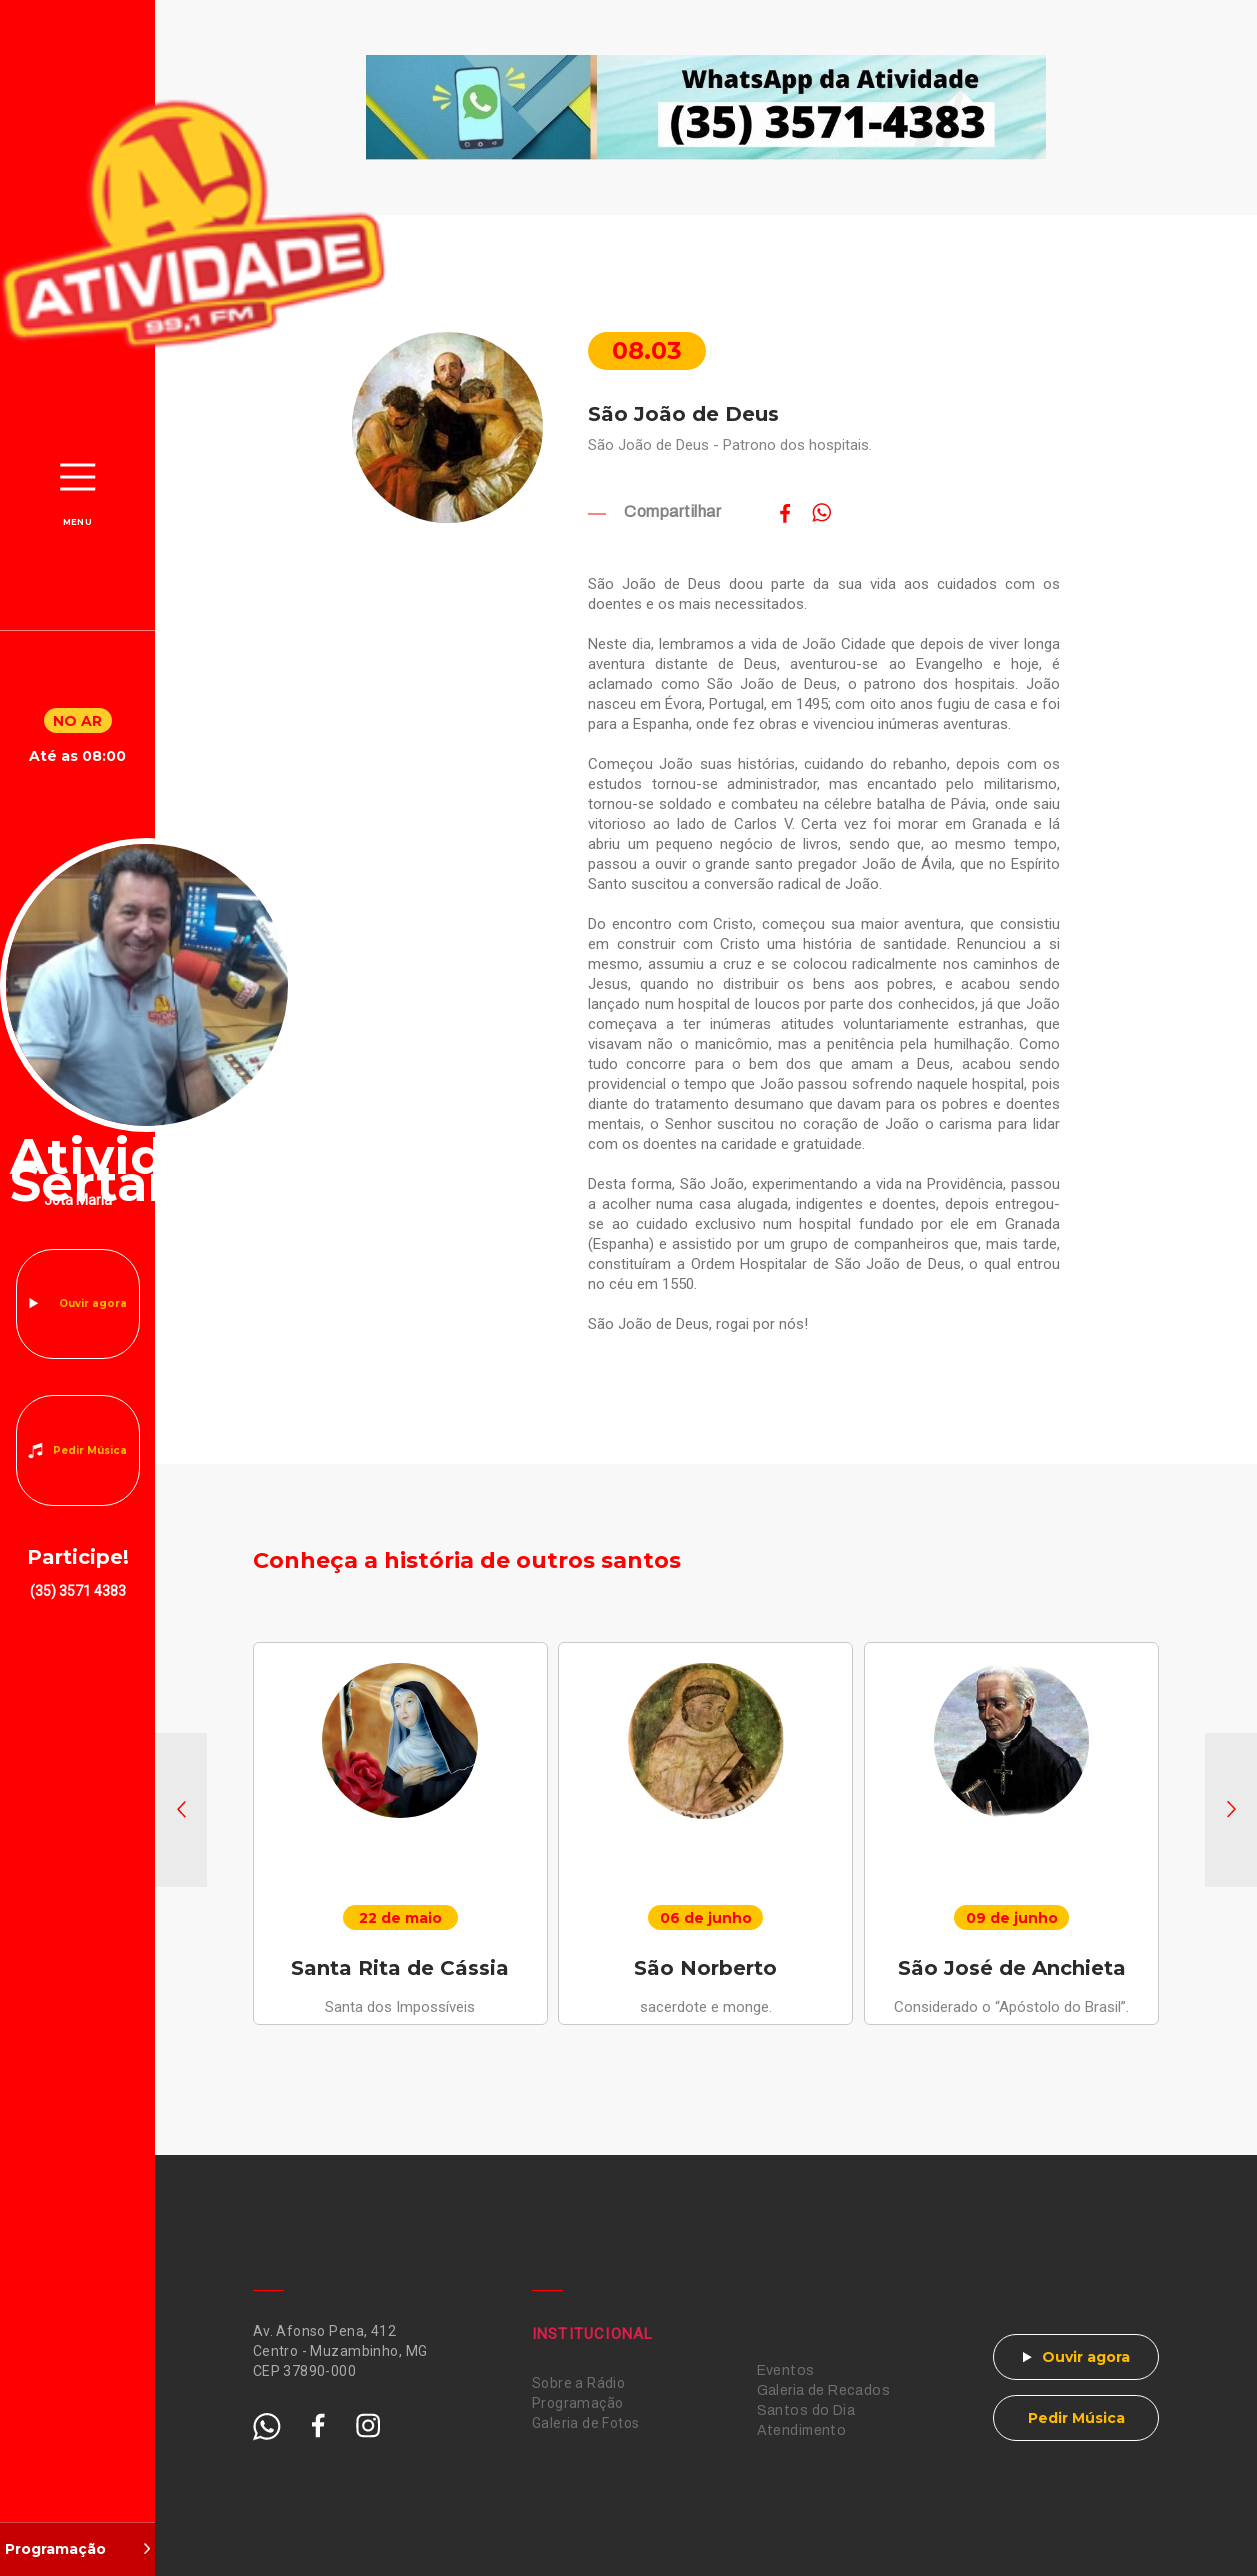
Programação (578, 2403)
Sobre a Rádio (578, 2383)
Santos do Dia (806, 2410)
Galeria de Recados (824, 2390)
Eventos (786, 2370)
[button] (181, 1810)
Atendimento (802, 2430)
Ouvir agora (93, 1303)
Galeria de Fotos (586, 2423)
